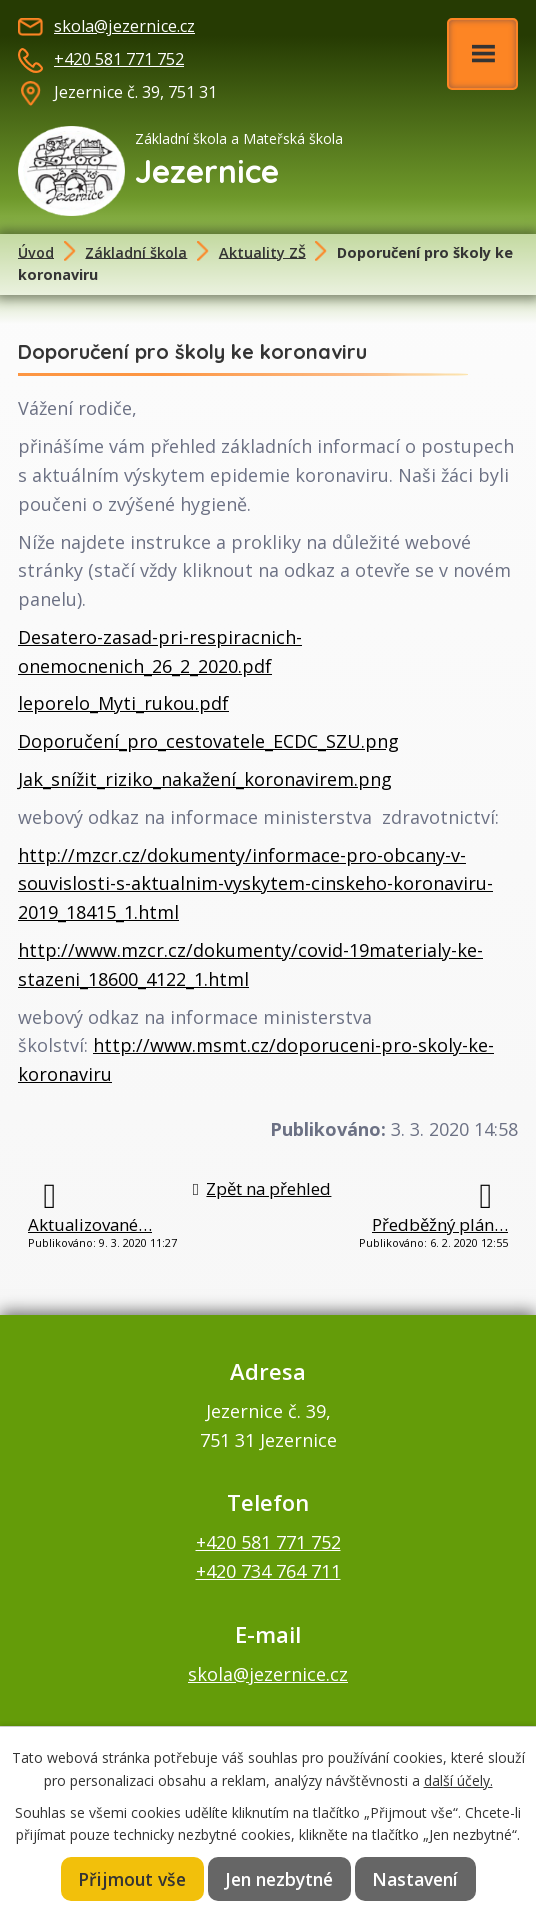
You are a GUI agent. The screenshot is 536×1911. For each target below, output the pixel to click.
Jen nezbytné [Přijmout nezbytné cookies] (279, 1879)
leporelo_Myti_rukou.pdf (123, 703)
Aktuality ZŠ (262, 251)
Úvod (36, 251)
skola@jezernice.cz (124, 26)
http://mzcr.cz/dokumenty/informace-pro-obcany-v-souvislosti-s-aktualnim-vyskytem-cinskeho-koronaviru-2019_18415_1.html (255, 884)
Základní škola (136, 251)
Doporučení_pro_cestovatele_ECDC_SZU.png (208, 741)
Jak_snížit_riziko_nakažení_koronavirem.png (205, 779)
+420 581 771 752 (119, 59)
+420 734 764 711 (268, 1571)
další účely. (458, 1780)
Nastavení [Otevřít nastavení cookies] (415, 1879)
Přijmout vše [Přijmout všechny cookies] (132, 1879)
